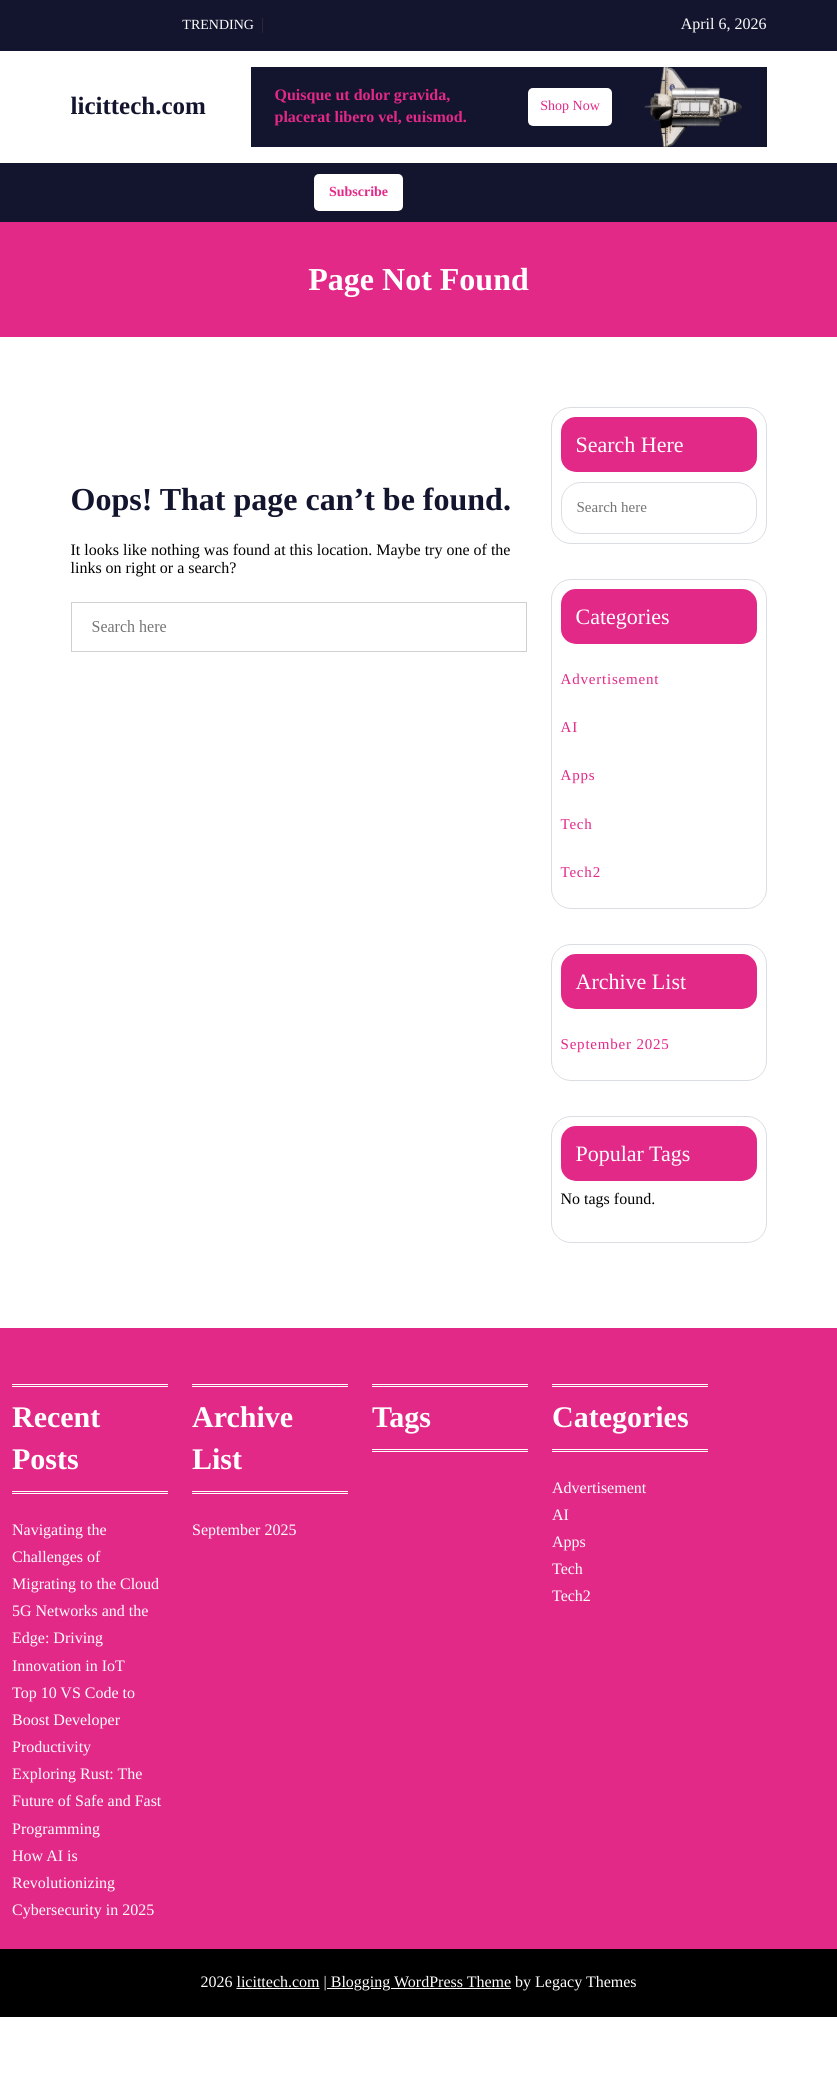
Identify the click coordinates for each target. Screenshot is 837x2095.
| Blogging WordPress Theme (417, 2057)
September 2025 (628, 1054)
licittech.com (156, 114)
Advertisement (621, 689)
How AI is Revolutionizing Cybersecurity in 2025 (76, 1940)
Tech (580, 834)
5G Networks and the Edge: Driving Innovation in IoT (80, 1682)
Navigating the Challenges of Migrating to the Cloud (75, 1587)
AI (568, 737)
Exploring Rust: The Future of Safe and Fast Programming (86, 1845)
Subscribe (358, 201)
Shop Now (570, 114)
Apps (581, 786)
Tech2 (585, 882)
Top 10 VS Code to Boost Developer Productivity (83, 1763)
